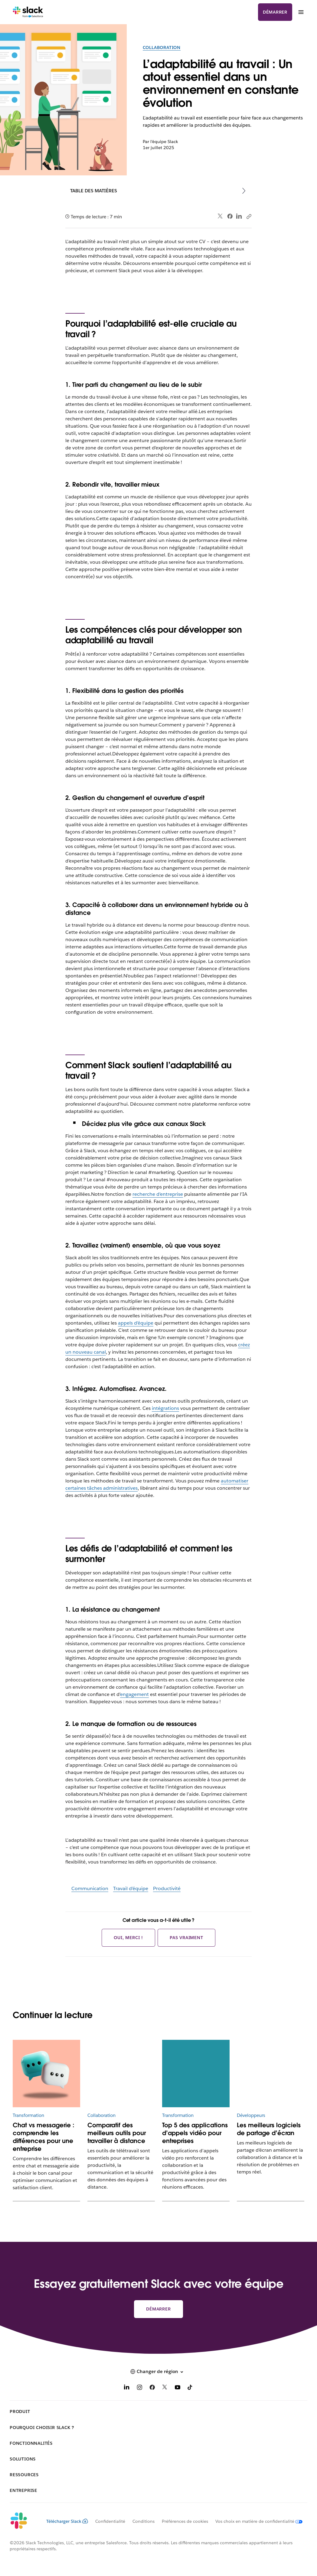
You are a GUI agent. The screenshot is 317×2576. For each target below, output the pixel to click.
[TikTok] (190, 2388)
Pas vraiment (186, 1937)
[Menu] (300, 12)
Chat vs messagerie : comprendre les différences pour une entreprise (43, 2137)
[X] (165, 2388)
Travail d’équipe (130, 1888)
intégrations (165, 1408)
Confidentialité (110, 2521)
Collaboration (162, 47)
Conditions (143, 2521)
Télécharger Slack (67, 2521)
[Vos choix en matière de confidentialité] (255, 2521)
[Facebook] (152, 2388)
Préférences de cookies (185, 2521)
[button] (158, 2371)
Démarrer (275, 12)
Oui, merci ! (128, 1937)
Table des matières (93, 191)
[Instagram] (139, 2388)
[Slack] (28, 12)
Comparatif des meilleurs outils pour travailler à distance (116, 2133)
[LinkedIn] (126, 2388)
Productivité (167, 1888)
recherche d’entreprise (157, 1194)
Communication (89, 1888)
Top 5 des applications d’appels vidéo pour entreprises (195, 2133)
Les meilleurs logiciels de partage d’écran (269, 2129)
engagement (134, 1694)
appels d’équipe (135, 1323)
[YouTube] (177, 2388)
